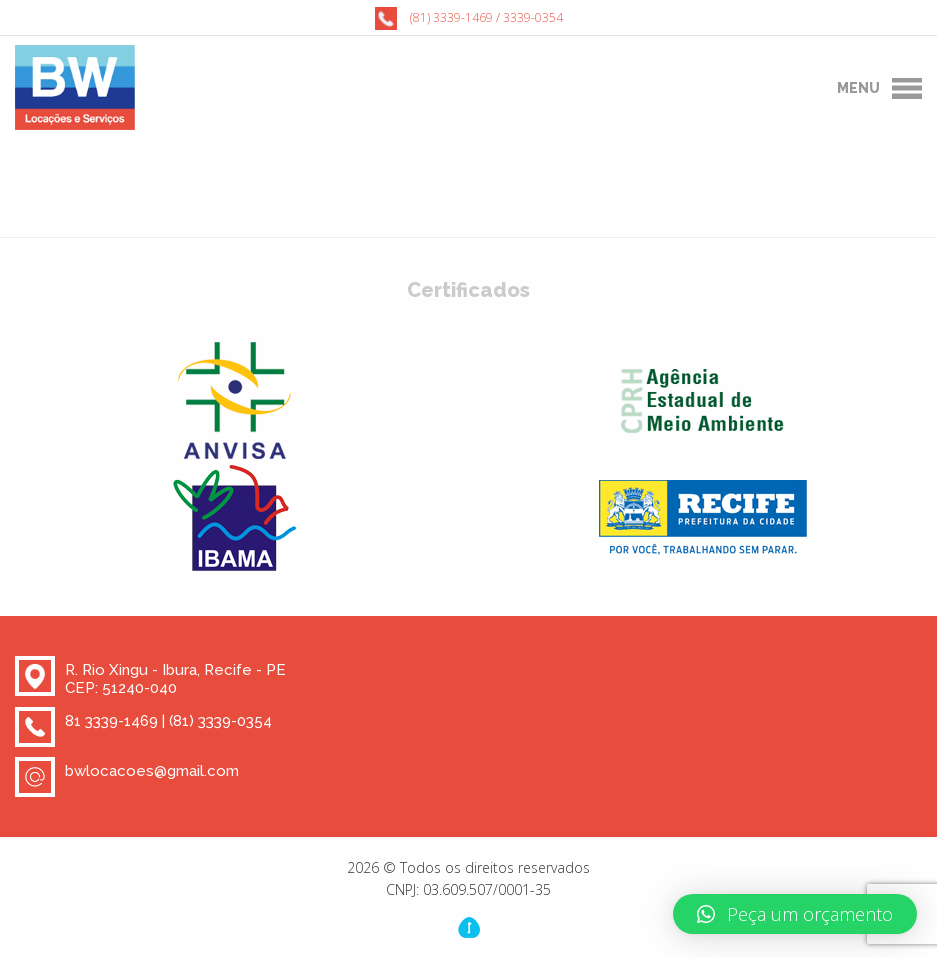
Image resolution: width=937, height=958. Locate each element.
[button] (795, 914)
